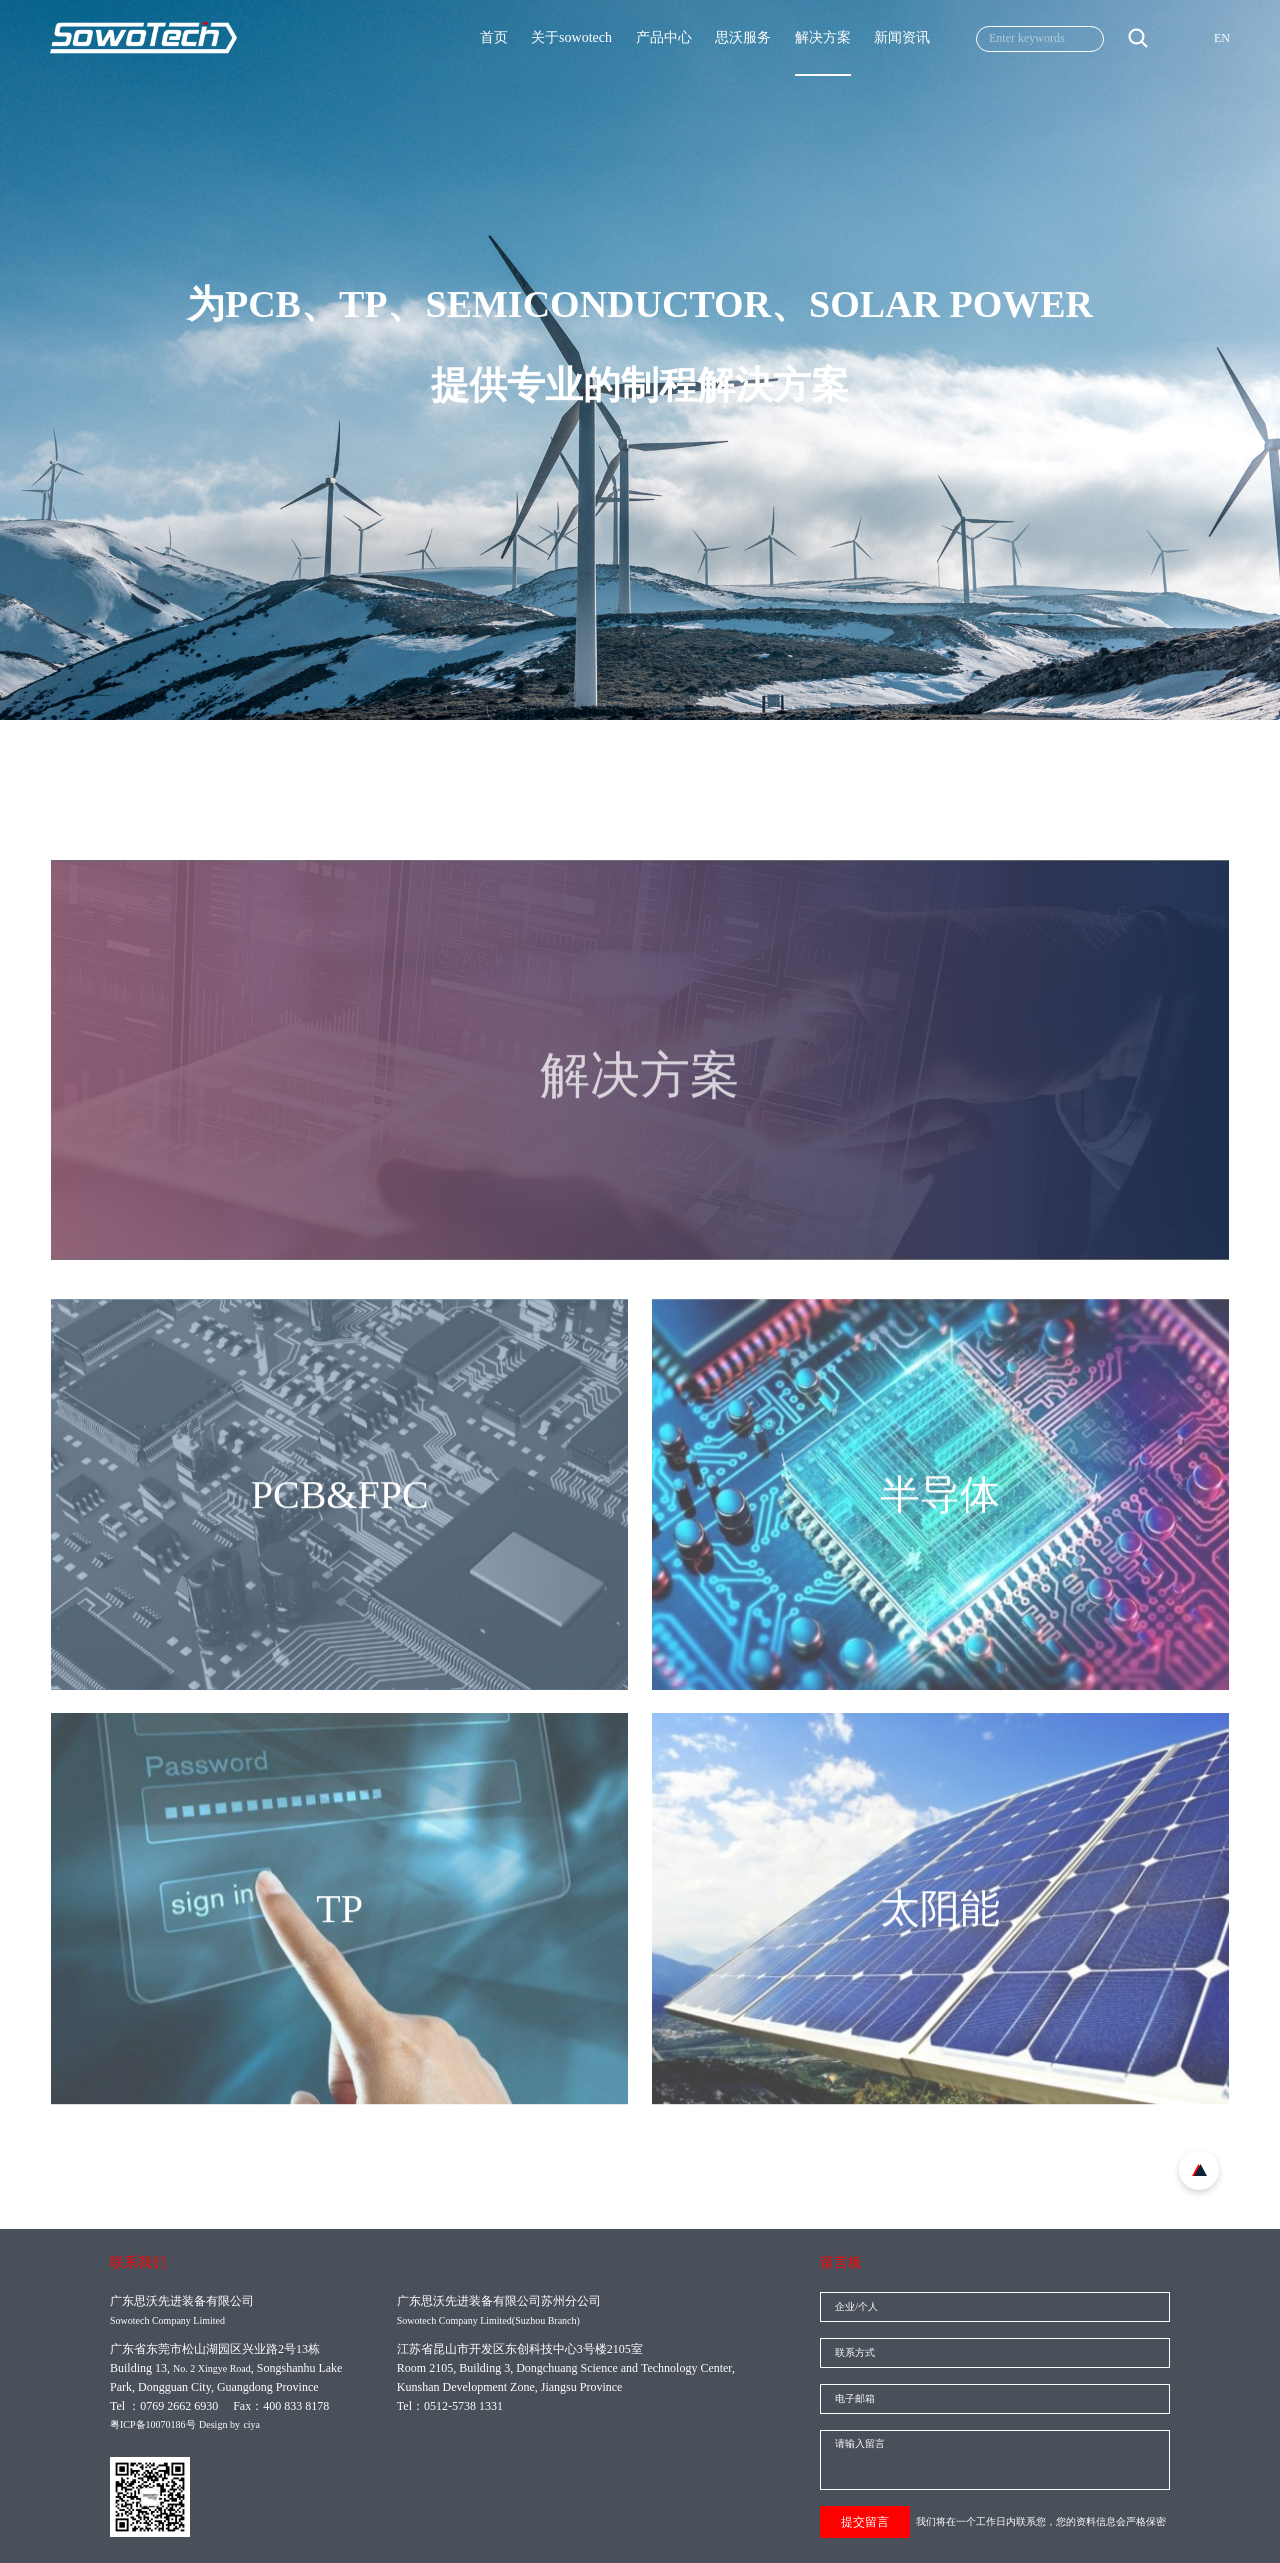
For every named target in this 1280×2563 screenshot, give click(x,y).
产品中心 (664, 37)
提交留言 (865, 2522)
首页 (494, 37)
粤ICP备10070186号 (153, 2424)
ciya (251, 2424)
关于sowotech (571, 37)
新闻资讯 (902, 37)
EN (1222, 38)
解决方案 (823, 37)
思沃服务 (743, 37)
